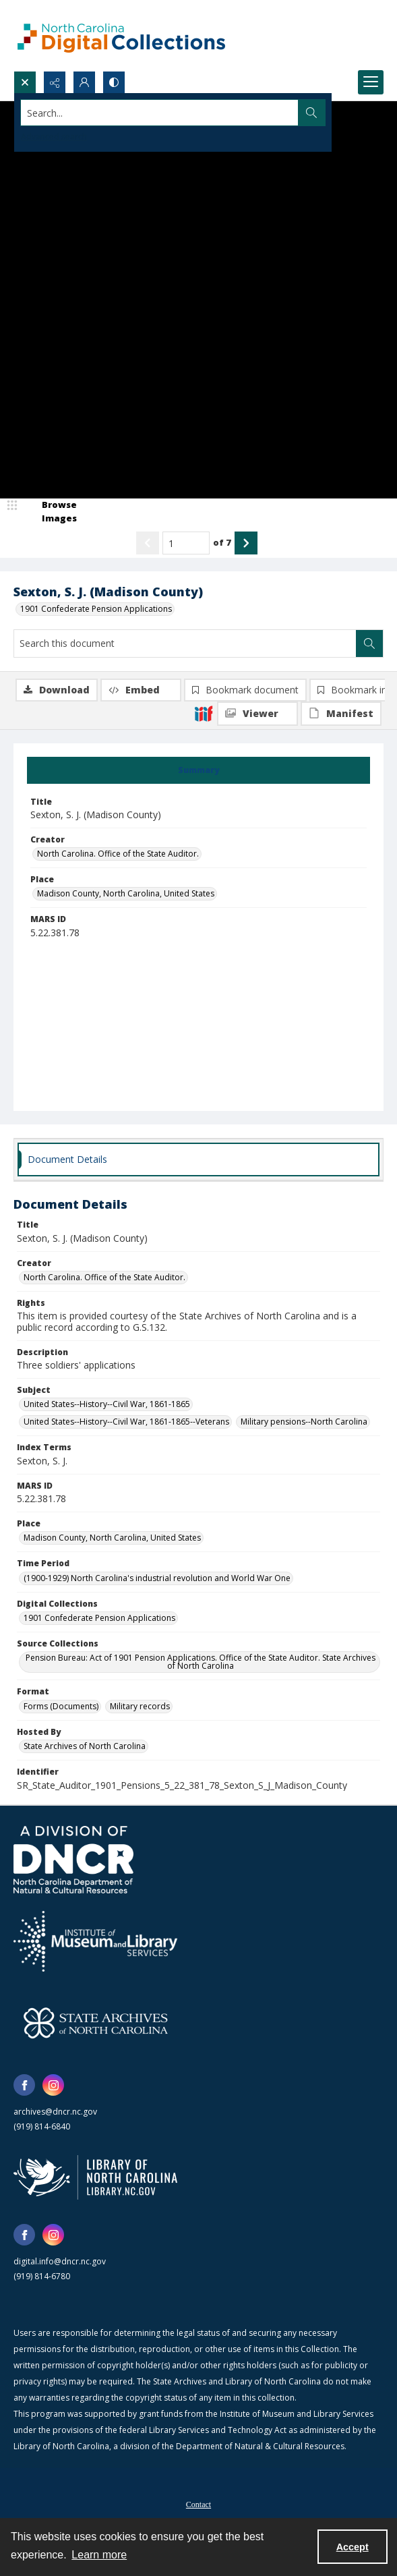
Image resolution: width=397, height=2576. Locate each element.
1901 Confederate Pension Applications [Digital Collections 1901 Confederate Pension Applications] (99, 1618)
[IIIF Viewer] (257, 714)
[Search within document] (369, 643)
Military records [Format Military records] (140, 1706)
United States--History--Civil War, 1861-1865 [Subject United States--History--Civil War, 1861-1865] (107, 1404)
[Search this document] (185, 643)
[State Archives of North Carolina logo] (95, 2023)
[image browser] (50, 511)
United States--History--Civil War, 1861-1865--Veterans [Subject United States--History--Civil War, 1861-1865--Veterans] (126, 1421)
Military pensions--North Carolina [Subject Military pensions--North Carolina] (304, 1421)
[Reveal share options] (54, 82)
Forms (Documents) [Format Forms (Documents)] (61, 1706)
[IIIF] (203, 713)
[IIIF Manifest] (341, 714)
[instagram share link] (53, 2085)
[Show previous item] (147, 543)
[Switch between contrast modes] (114, 82)
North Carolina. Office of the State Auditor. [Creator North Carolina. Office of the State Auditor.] (118, 853)
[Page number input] (186, 543)
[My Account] (84, 82)
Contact (198, 2504)
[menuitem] (198, 2503)
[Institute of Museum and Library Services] (95, 1941)
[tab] (198, 770)
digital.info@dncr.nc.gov (59, 2261)
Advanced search (54, 136)
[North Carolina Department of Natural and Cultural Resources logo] (73, 1859)
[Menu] (371, 82)
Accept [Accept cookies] (352, 2547)
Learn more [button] (99, 2554)
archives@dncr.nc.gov (55, 2111)
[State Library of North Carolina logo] (95, 2177)
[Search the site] (160, 112)
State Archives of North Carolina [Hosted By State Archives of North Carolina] (85, 1746)
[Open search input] (25, 82)
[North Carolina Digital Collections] (121, 35)
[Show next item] (246, 543)
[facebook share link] (24, 2085)
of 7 (222, 542)
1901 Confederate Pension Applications (96, 608)
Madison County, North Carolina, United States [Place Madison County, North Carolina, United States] (125, 893)
